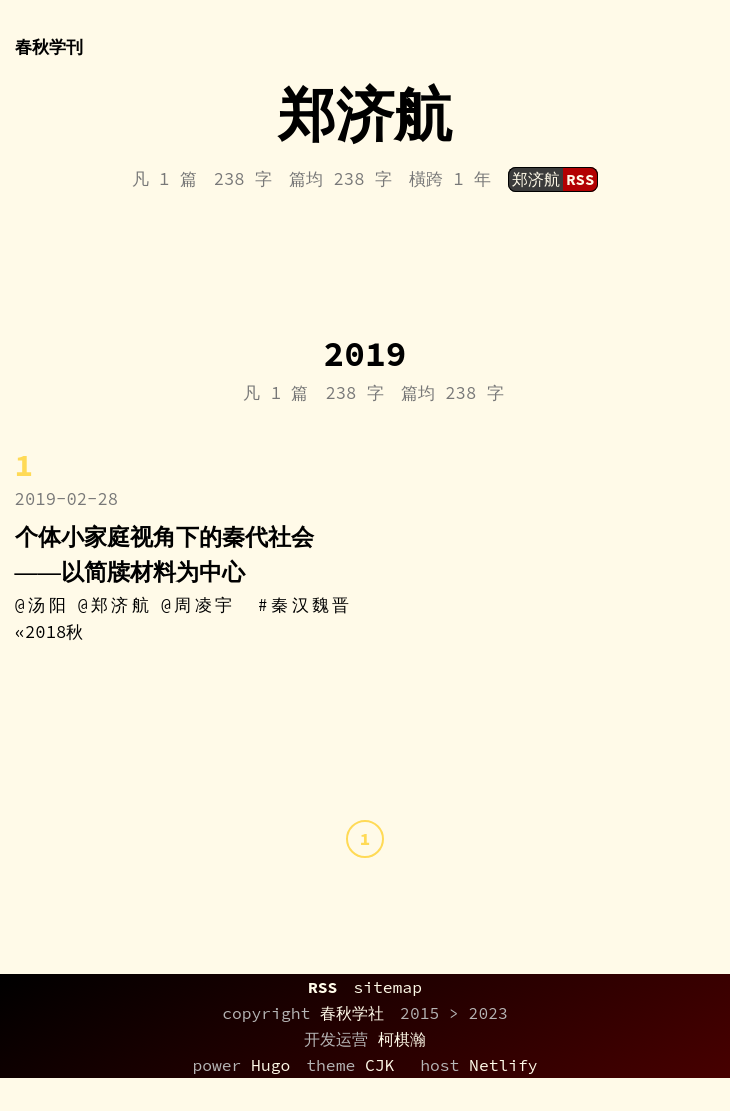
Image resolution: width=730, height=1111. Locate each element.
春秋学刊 (49, 42)
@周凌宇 (198, 605)
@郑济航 (115, 605)
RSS (322, 987)
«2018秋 (49, 632)
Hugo (270, 1065)
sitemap (387, 987)
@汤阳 (42, 605)
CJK (379, 1065)
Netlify (503, 1065)
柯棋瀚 (402, 1039)
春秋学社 (352, 1013)
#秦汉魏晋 (304, 605)
